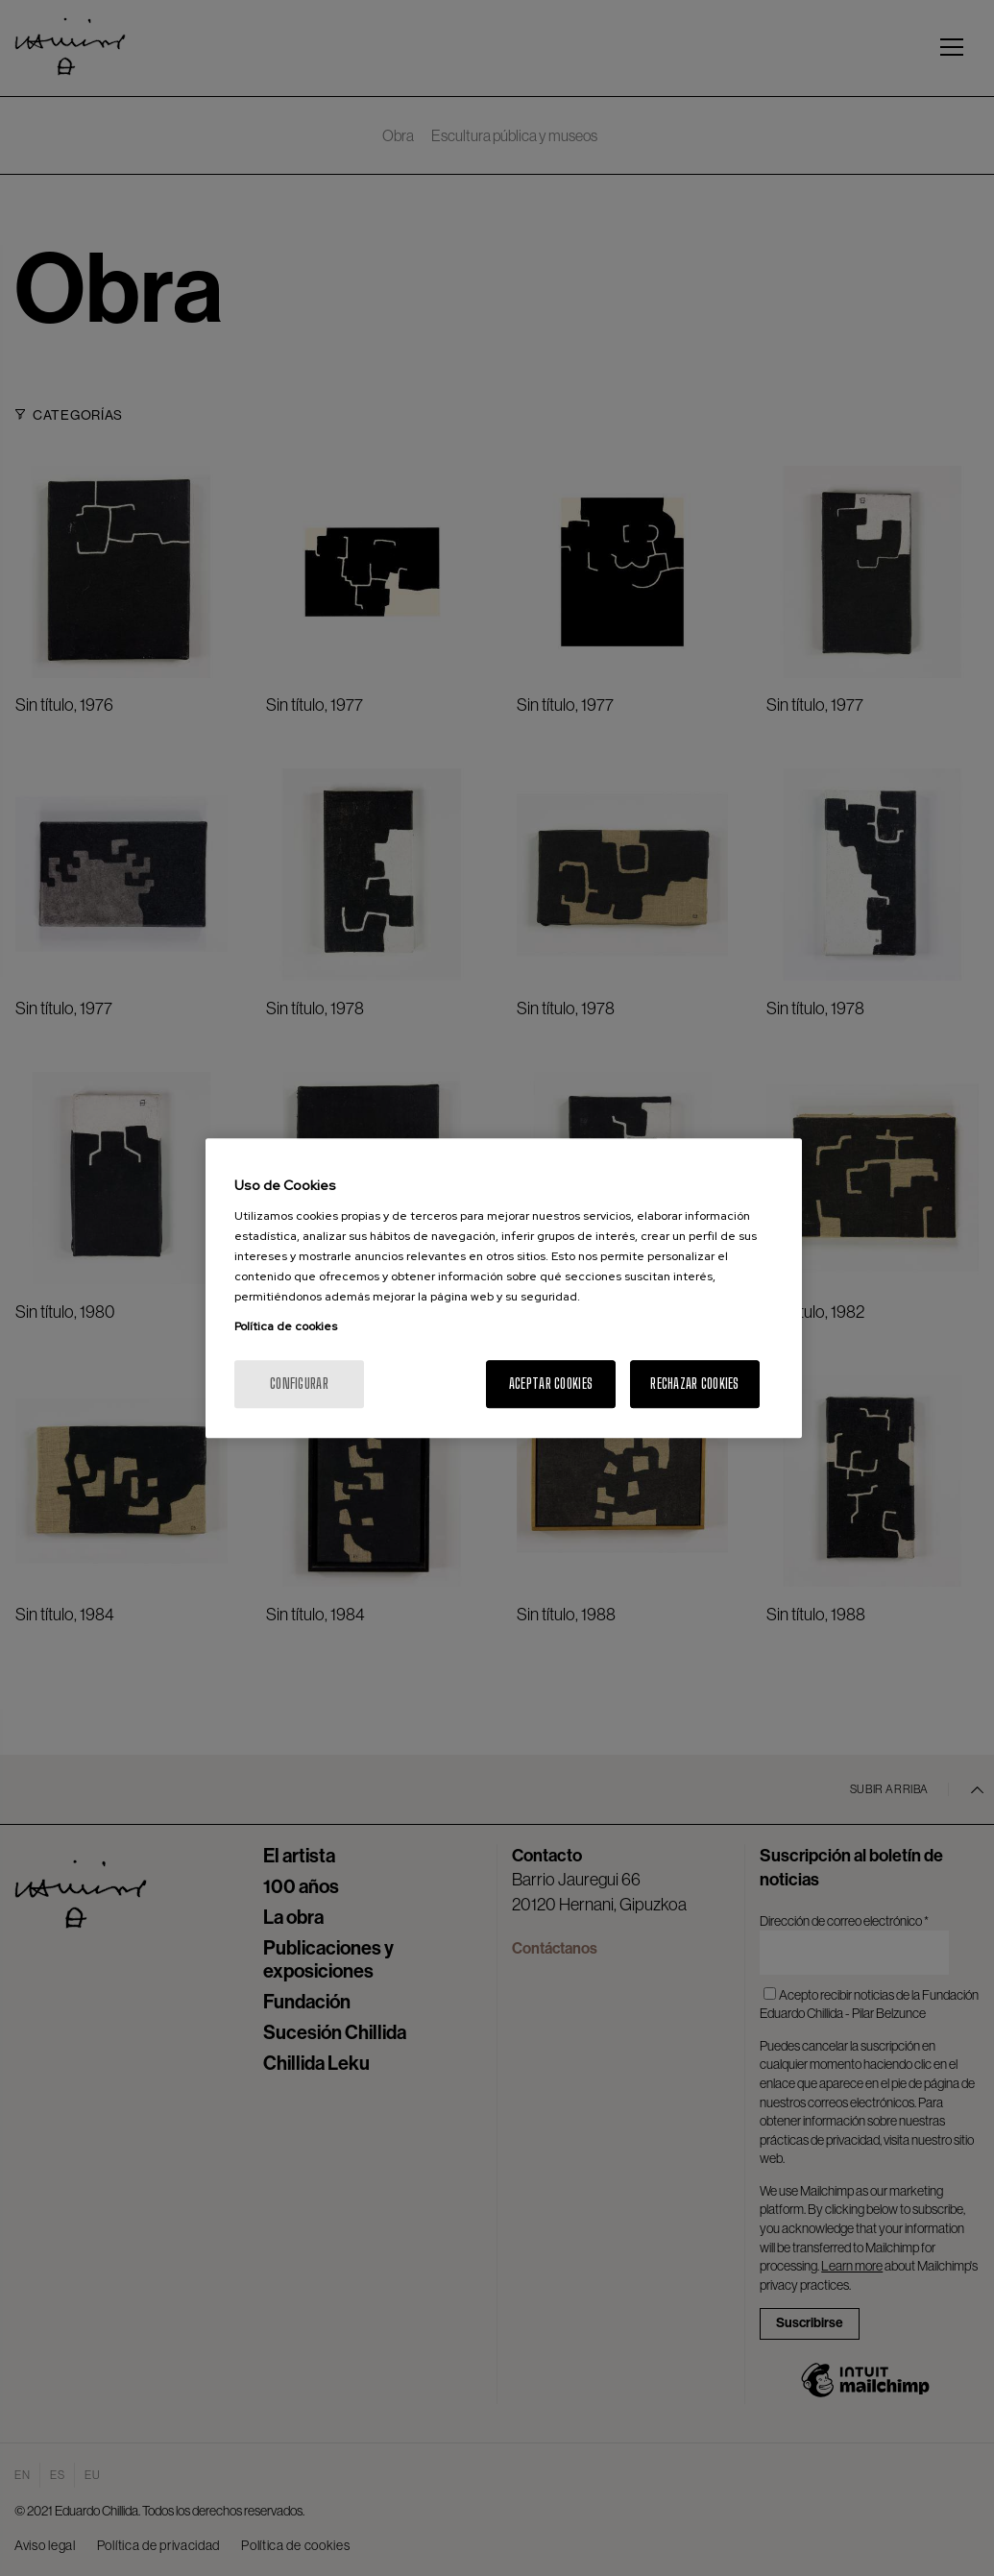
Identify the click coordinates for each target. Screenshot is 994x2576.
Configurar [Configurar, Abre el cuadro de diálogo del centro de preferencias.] (299, 1383)
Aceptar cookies (551, 1383)
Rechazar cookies (694, 1383)
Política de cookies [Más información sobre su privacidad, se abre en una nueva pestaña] (285, 1326)
